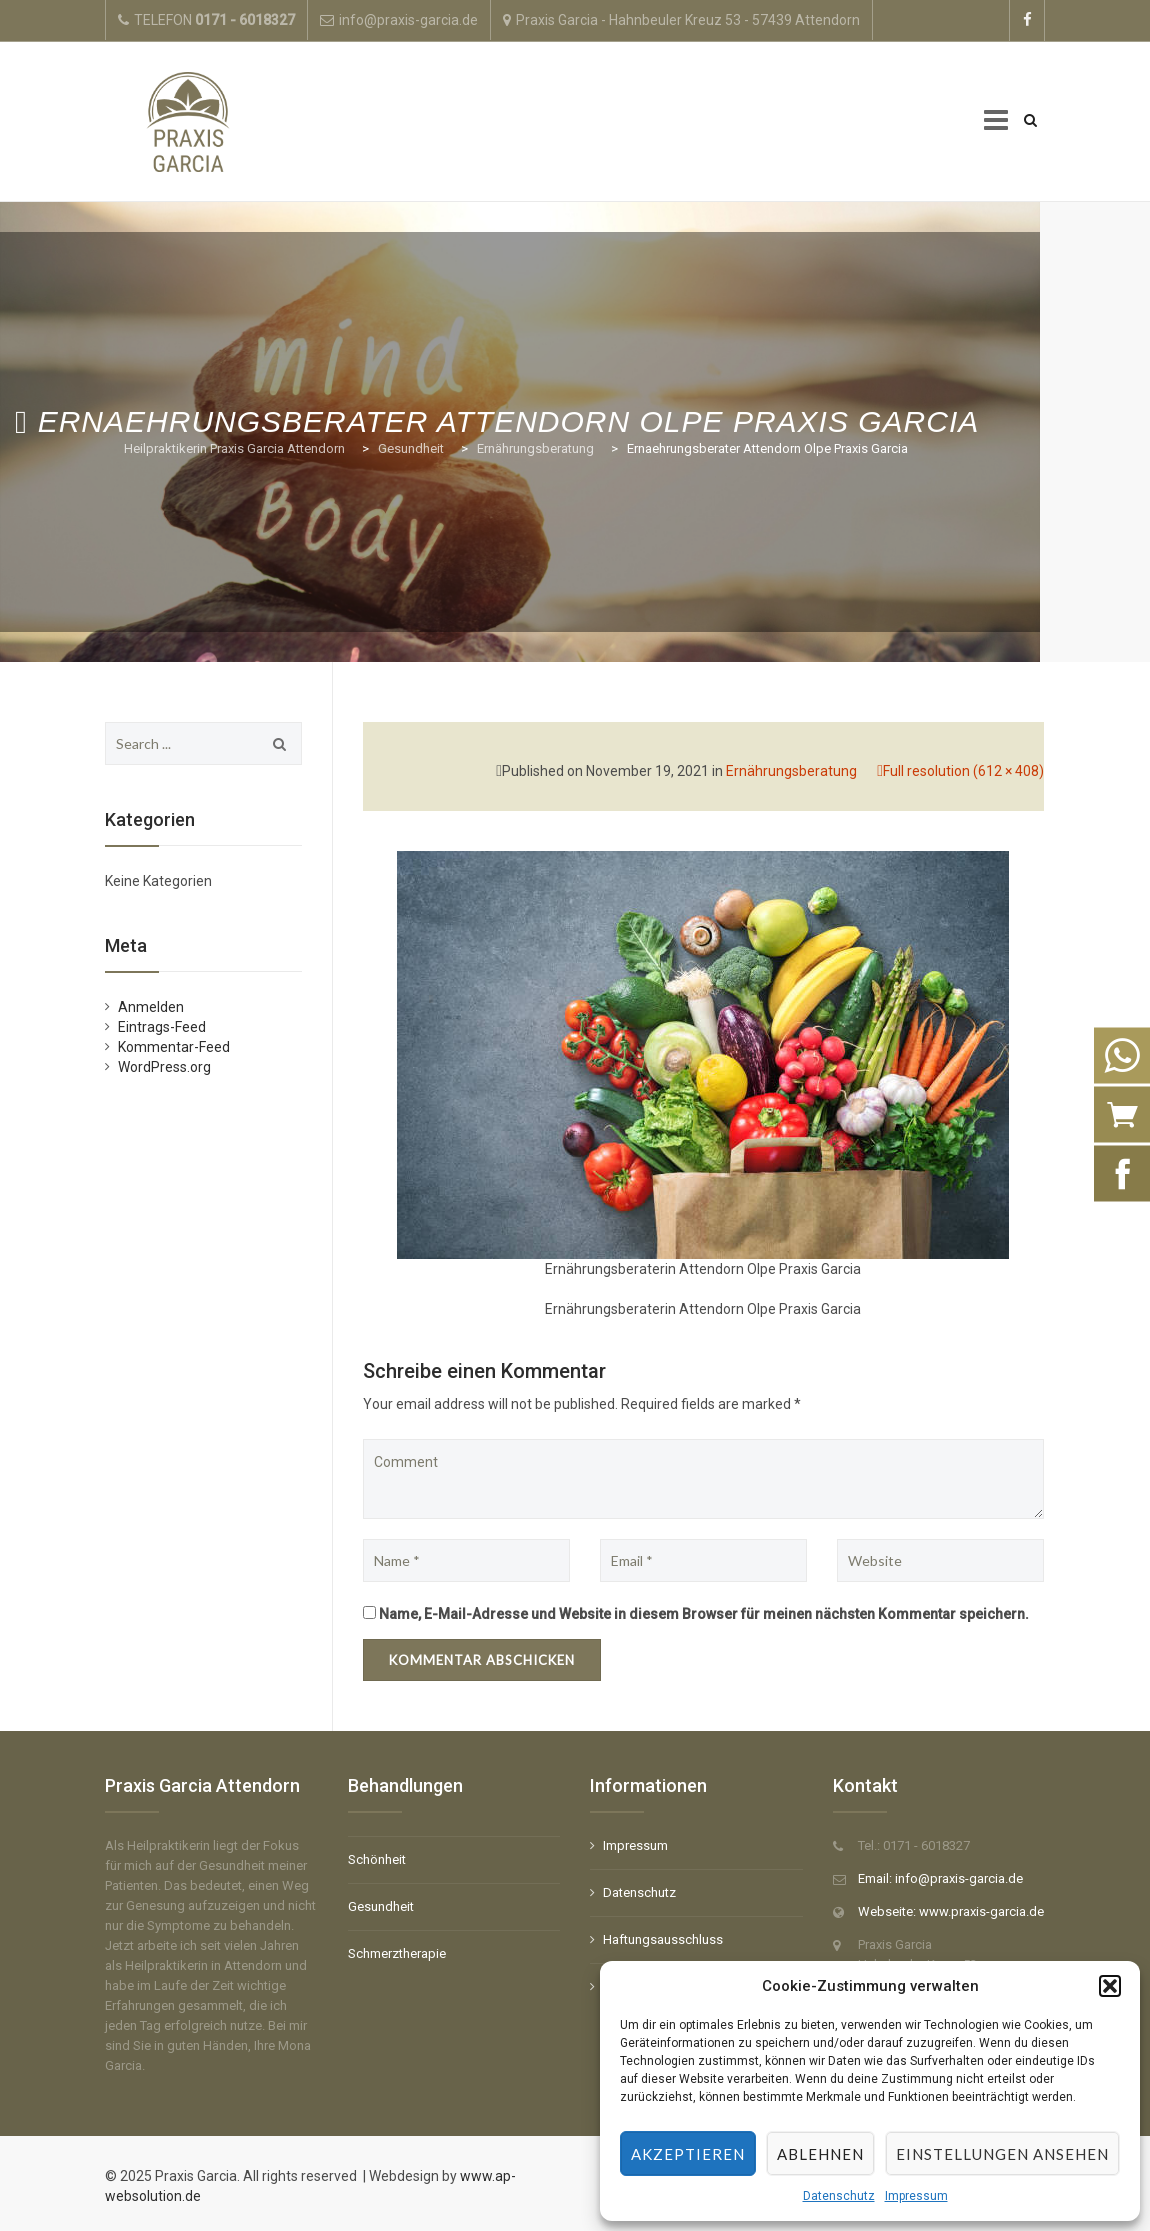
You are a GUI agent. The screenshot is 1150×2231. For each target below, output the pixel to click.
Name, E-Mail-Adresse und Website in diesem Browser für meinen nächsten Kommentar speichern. (704, 1614)
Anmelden (151, 1007)
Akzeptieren (688, 2154)
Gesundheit (381, 1906)
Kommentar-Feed (174, 1047)
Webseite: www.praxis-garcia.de (951, 1911)
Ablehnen (820, 2154)
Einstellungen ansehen (1002, 2154)
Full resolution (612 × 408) (963, 771)
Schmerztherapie (397, 1953)
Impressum (916, 2196)
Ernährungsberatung (791, 771)
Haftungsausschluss (663, 1939)
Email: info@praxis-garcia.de (940, 1878)
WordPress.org (164, 1067)
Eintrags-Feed (162, 1027)
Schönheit (377, 1859)
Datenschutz (839, 2196)
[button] (1110, 1986)
